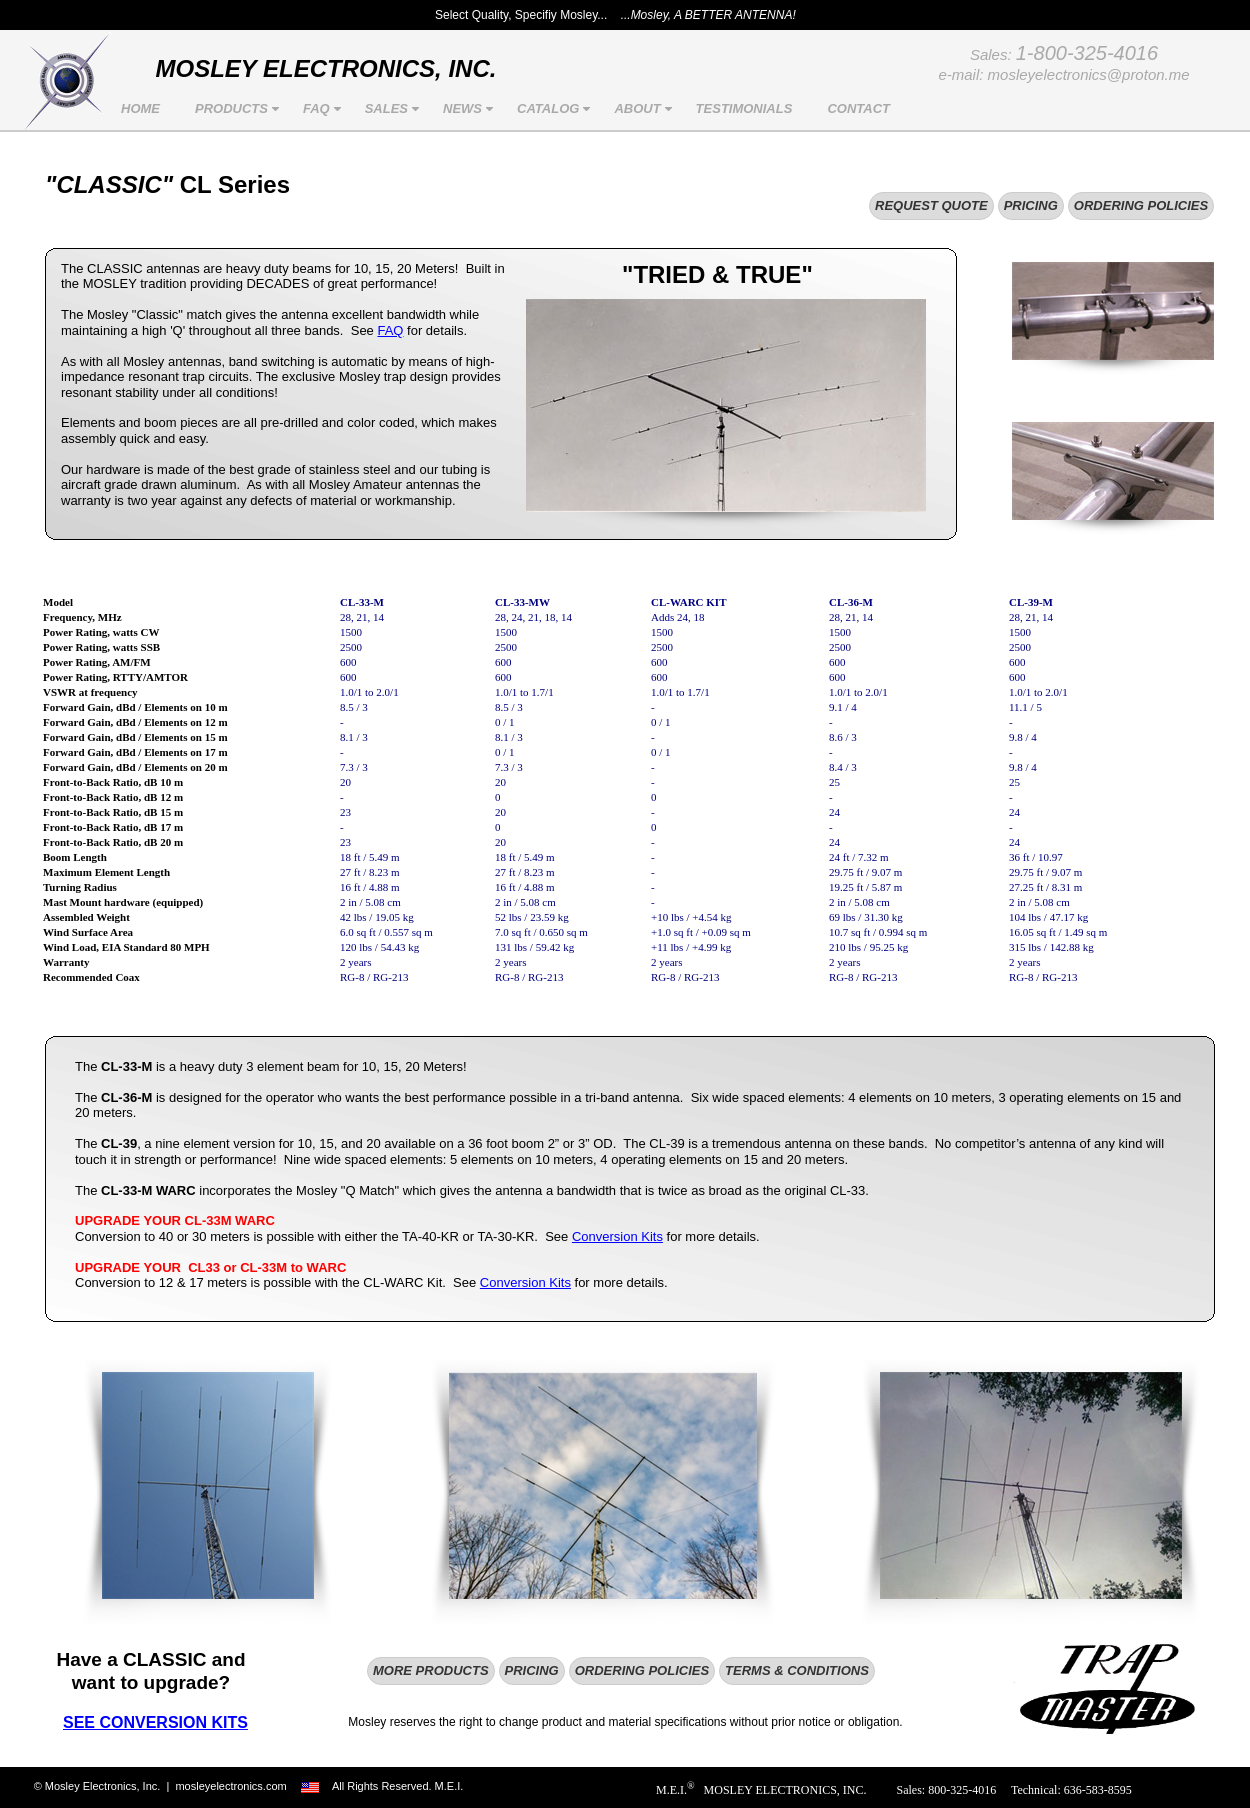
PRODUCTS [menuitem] (239, 109)
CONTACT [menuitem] (858, 108)
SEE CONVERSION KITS (155, 1722)
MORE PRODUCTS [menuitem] (431, 1670)
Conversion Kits (617, 1236)
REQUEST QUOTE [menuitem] (931, 205)
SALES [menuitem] (394, 109)
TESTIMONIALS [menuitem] (744, 108)
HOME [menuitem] (140, 108)
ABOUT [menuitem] (645, 109)
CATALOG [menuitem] (556, 109)
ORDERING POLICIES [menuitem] (1141, 205)
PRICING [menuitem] (1031, 205)
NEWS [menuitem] (470, 109)
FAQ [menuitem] (324, 109)
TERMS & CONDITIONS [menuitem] (797, 1670)
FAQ (390, 330)
